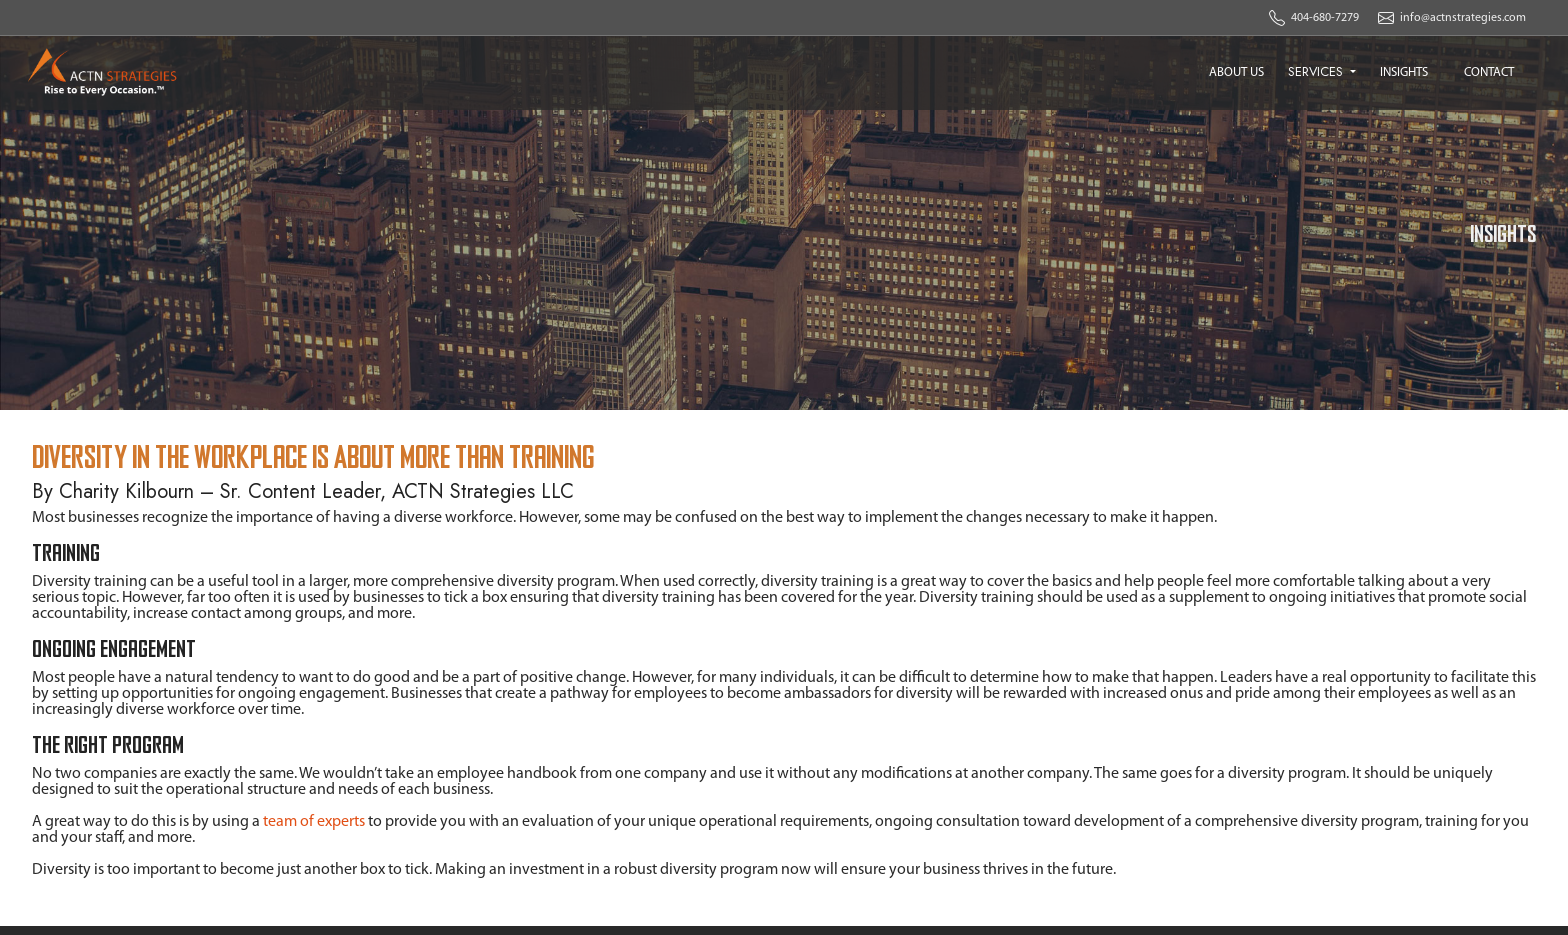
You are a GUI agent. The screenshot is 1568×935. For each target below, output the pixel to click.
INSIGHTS (1404, 72)
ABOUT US (1236, 72)
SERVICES (1317, 71)
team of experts (314, 822)
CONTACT (1489, 72)
